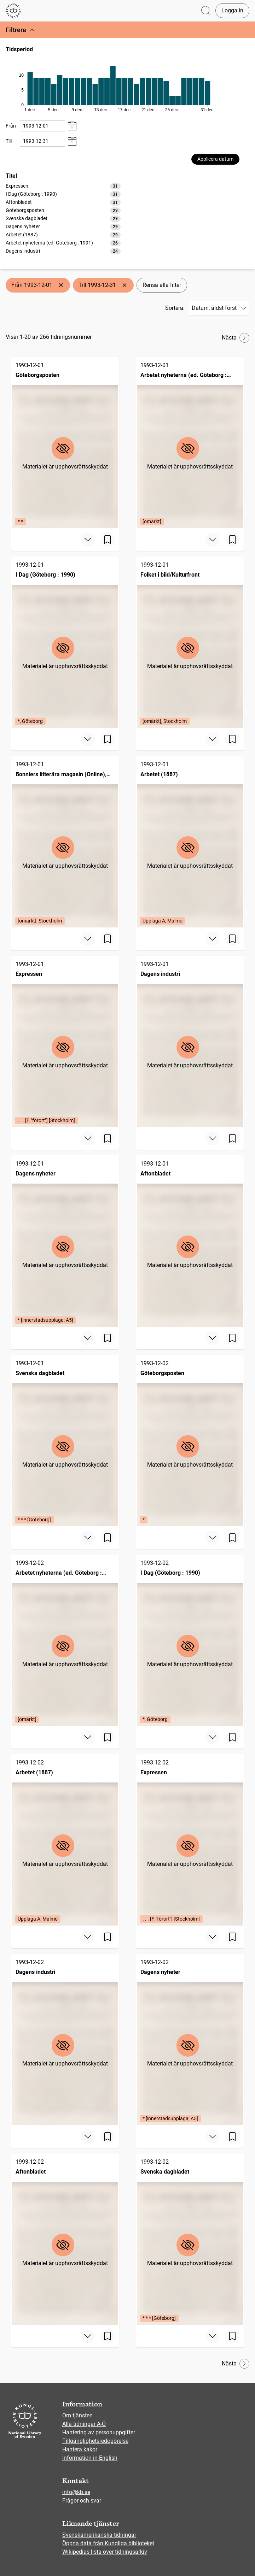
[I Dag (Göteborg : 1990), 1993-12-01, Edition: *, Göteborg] (65, 642)
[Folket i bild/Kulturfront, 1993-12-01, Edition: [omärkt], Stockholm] (190, 642)
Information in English (89, 2457)
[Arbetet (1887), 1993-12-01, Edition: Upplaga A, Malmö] (190, 841)
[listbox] (63, 218)
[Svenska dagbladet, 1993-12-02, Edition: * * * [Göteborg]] (190, 2239)
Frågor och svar (81, 2500)
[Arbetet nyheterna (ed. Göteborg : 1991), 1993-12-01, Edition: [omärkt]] (190, 442)
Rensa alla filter (162, 285)
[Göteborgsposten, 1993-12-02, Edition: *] (190, 1440)
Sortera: (175, 308)
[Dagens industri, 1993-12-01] (190, 1041)
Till (9, 141)
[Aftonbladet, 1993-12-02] (65, 2239)
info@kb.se (76, 2492)
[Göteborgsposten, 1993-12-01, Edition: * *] (65, 442)
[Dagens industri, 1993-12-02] (65, 2039)
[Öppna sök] (205, 10)
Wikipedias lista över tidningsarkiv (104, 2551)
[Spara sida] (107, 539)
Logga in (232, 10)
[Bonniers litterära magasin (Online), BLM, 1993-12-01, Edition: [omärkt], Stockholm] (65, 841)
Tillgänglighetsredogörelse (95, 2441)
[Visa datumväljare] (72, 126)
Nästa (235, 338)
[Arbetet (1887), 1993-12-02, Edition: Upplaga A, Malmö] (65, 1840)
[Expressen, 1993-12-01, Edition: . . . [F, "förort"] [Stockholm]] (65, 1041)
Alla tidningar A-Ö (84, 2424)
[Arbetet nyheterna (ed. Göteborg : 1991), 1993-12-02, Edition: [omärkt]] (65, 1640)
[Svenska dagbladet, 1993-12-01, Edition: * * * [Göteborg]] (65, 1440)
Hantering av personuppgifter (98, 2432)
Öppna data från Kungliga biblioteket (108, 2543)
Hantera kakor (79, 2449)
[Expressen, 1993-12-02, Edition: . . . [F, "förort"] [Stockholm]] (190, 1840)
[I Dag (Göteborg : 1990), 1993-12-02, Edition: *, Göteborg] (190, 1640)
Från (11, 126)
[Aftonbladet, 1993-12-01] (190, 1241)
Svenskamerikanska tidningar (99, 2534)
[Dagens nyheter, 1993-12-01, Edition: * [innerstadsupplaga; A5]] (65, 1241)
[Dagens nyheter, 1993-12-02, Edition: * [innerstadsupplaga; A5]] (190, 2039)
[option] (63, 186)
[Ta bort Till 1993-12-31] (124, 285)
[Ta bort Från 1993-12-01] (61, 285)
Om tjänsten (77, 2415)
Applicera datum (215, 159)
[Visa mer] (88, 539)
